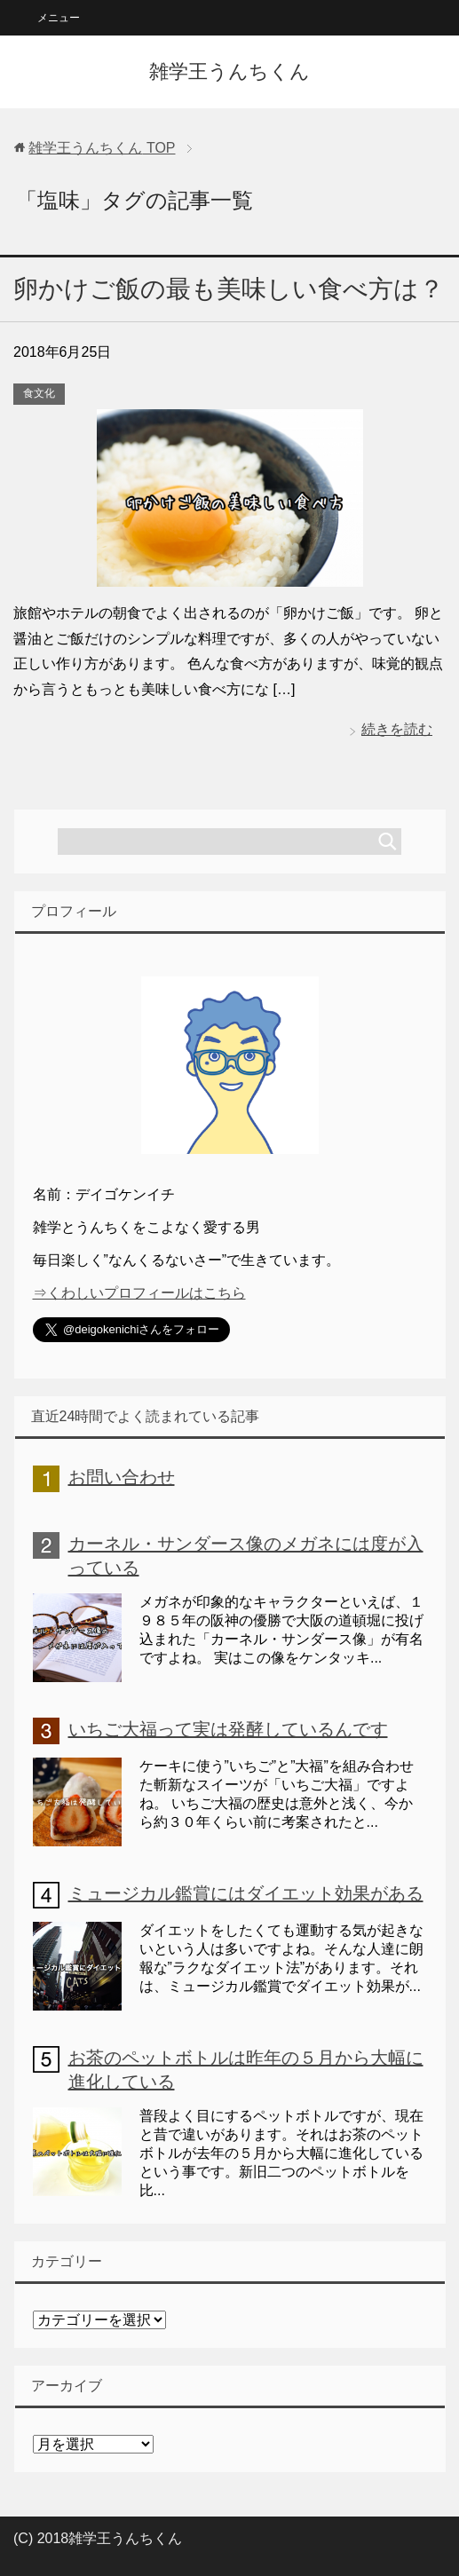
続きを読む (396, 729)
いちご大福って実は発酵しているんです (228, 1729)
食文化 (39, 393)
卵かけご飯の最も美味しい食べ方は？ (228, 289)
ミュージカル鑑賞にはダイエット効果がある (245, 1893)
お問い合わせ (121, 1477)
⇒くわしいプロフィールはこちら (139, 1292)
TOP (101, 147)
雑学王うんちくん (229, 71)
